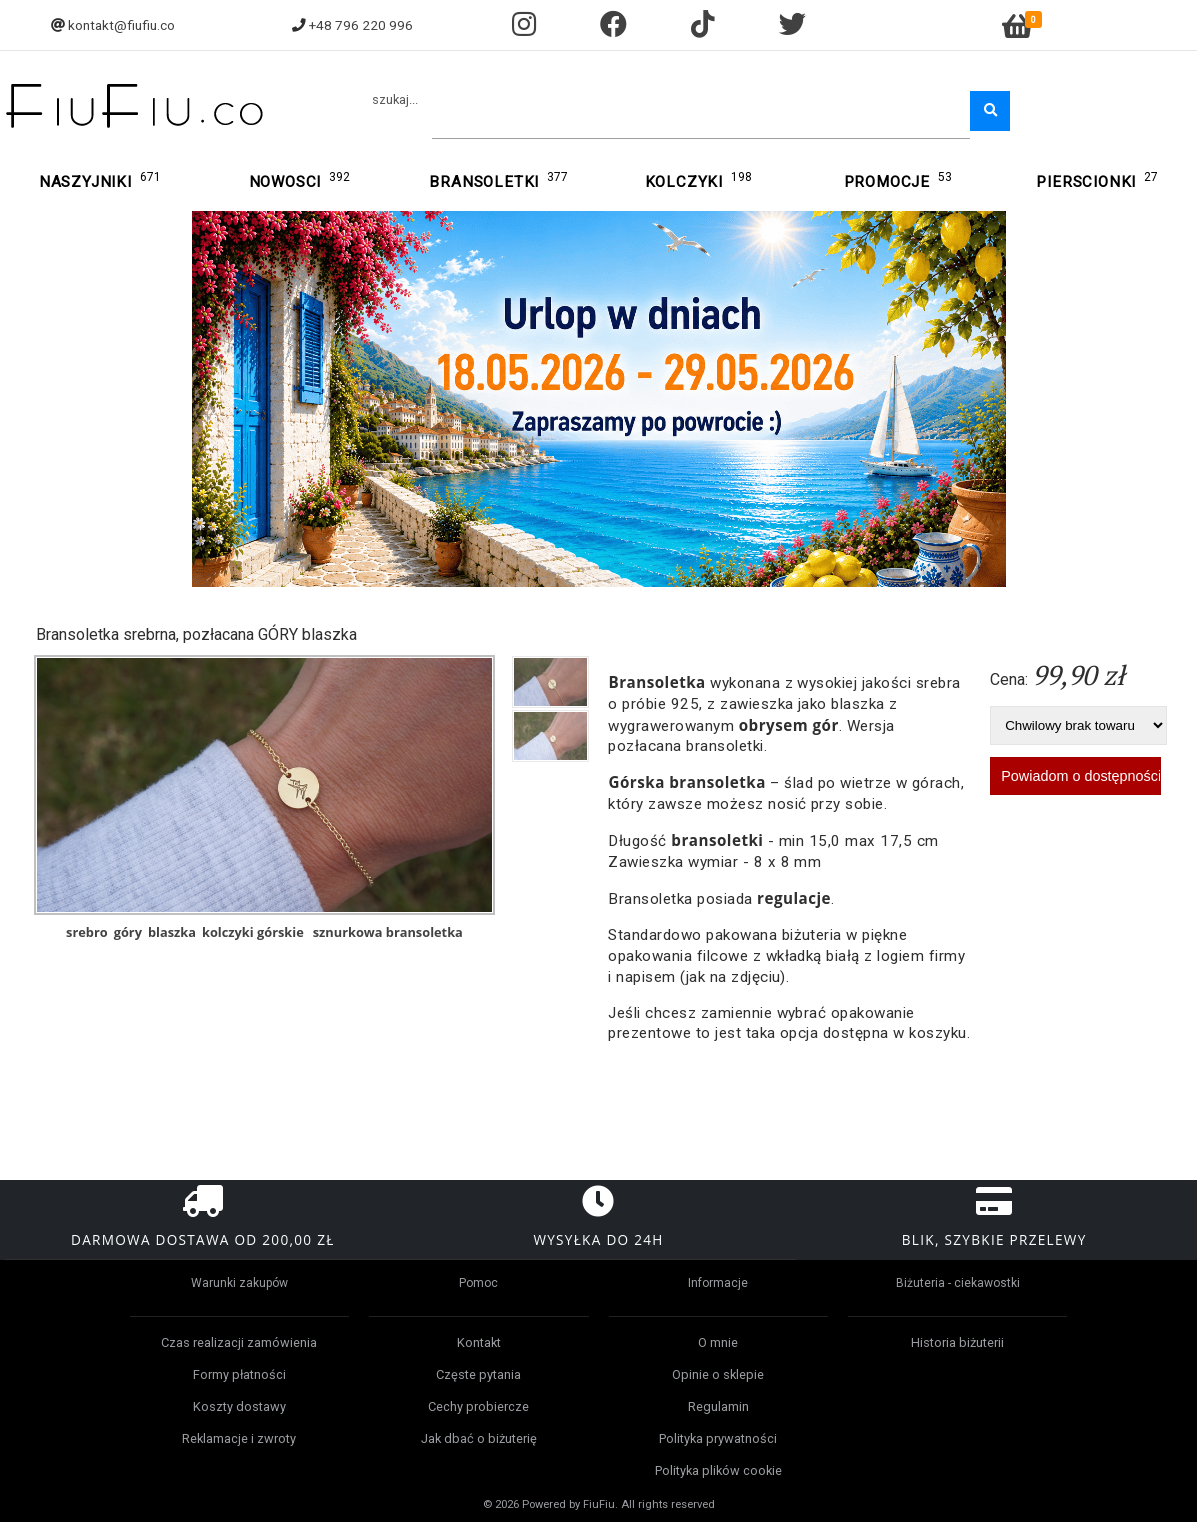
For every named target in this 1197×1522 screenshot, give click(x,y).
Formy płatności (239, 1374)
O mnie (718, 1342)
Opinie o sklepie (718, 1374)
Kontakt (479, 1342)
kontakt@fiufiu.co (121, 25)
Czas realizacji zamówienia (239, 1342)
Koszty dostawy (239, 1406)
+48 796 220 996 (361, 25)
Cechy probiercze (478, 1406)
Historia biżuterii (957, 1342)
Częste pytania (478, 1374)
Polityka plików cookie (718, 1470)
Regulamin (718, 1406)
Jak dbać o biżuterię (479, 1438)
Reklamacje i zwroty (239, 1438)
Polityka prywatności (718, 1438)
